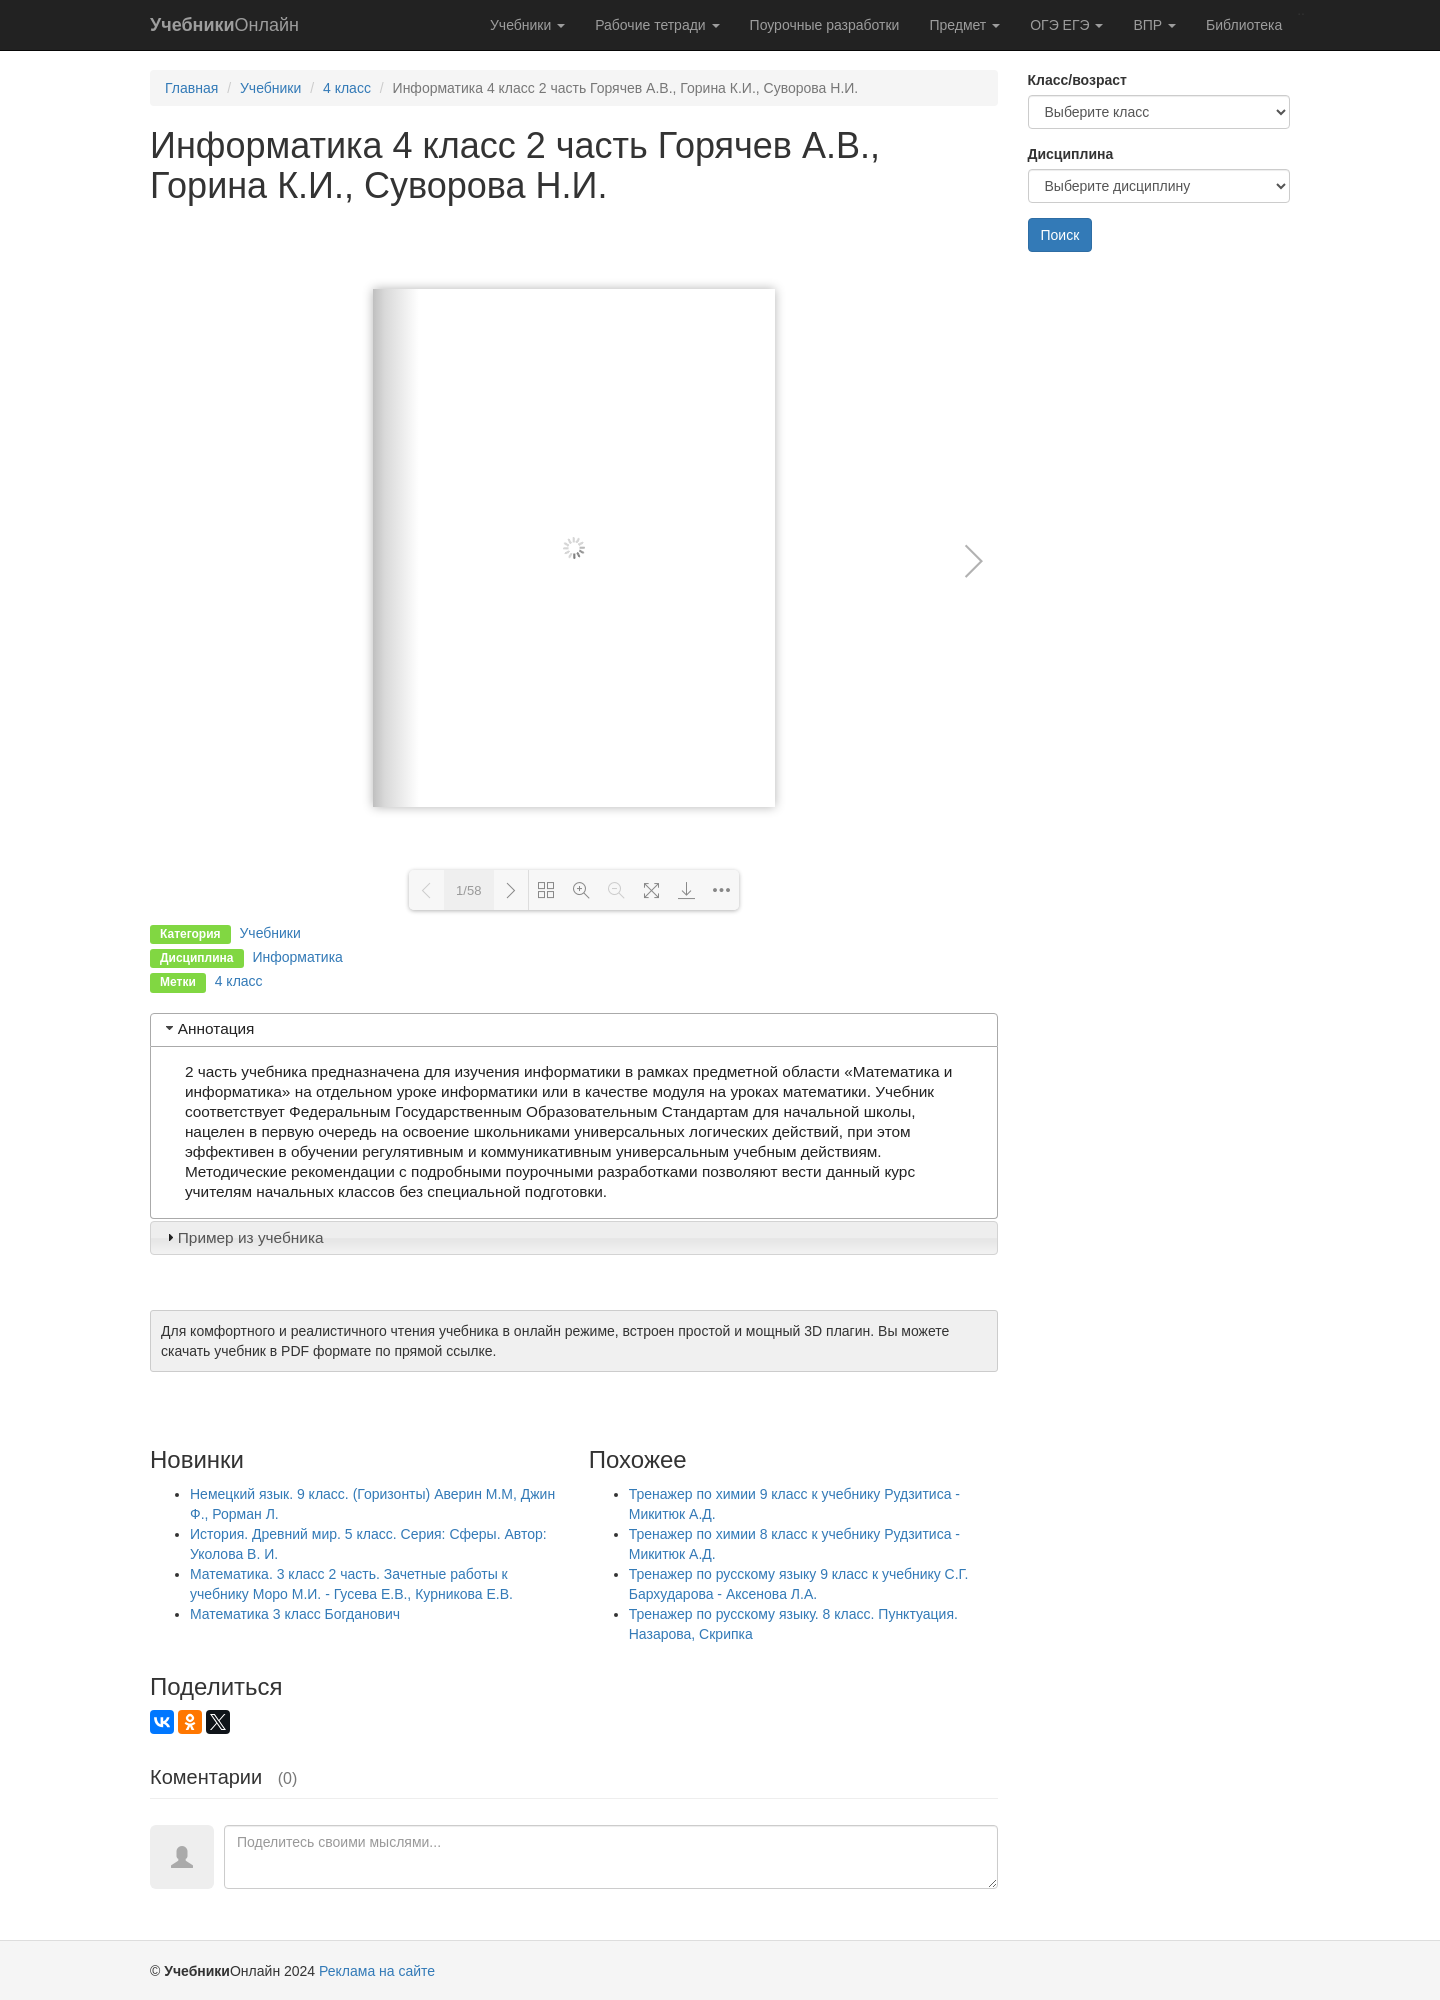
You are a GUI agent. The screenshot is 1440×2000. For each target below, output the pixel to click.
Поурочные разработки (825, 25)
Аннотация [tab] (208, 1028)
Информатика (297, 957)
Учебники (527, 25)
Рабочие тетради (657, 25)
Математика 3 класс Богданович (295, 1614)
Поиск (1060, 235)
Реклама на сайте (377, 1971)
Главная (191, 88)
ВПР (1154, 25)
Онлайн (224, 25)
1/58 (468, 890)
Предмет (964, 25)
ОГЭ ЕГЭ (1066, 25)
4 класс (347, 88)
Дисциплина (1071, 154)
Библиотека (1244, 25)
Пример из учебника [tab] (243, 1237)
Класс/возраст (1077, 80)
